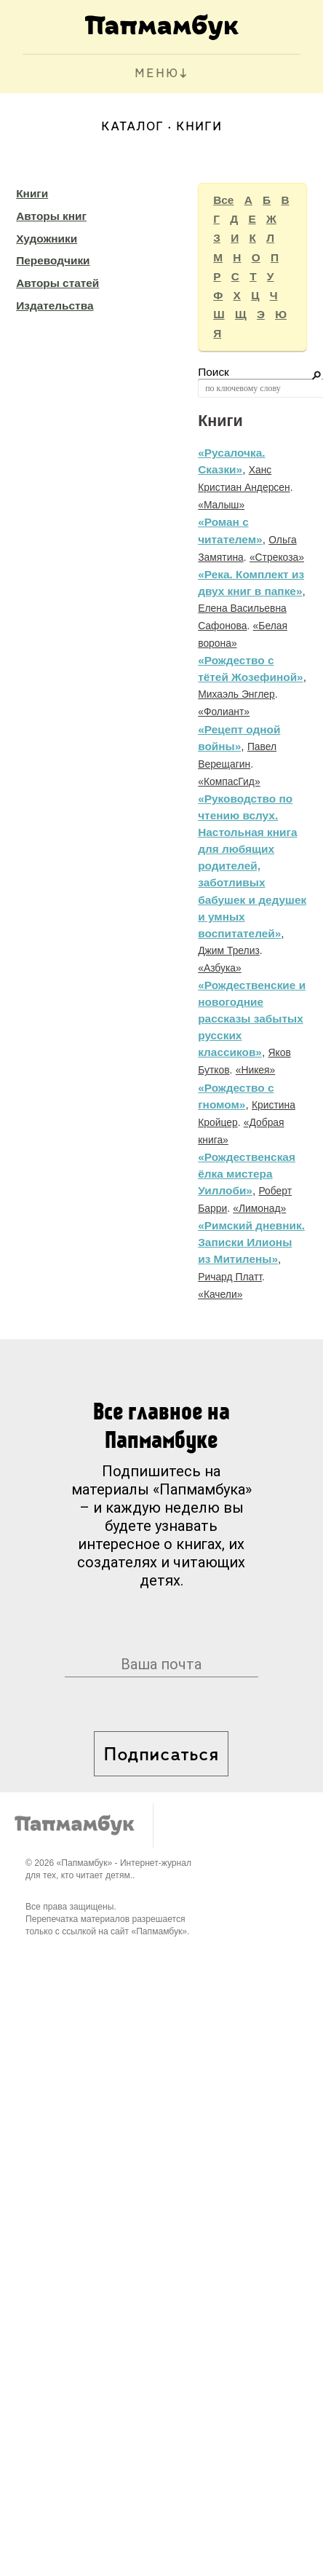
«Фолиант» (224, 711)
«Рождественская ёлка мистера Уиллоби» (246, 1174)
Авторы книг (51, 216)
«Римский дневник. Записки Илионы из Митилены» (251, 1242)
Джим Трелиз (229, 950)
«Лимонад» (259, 1208)
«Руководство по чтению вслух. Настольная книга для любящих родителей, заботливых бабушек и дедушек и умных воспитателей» (252, 866)
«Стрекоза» (277, 557)
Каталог (132, 127)
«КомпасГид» (229, 781)
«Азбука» (220, 968)
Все (223, 200)
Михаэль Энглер (236, 694)
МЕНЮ (157, 74)
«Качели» (220, 1294)
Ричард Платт (230, 1277)
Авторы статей (57, 283)
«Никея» (256, 1070)
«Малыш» (221, 505)
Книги (32, 193)
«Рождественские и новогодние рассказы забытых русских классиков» (252, 1018)
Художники (46, 238)
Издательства (54, 305)
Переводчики (52, 260)
